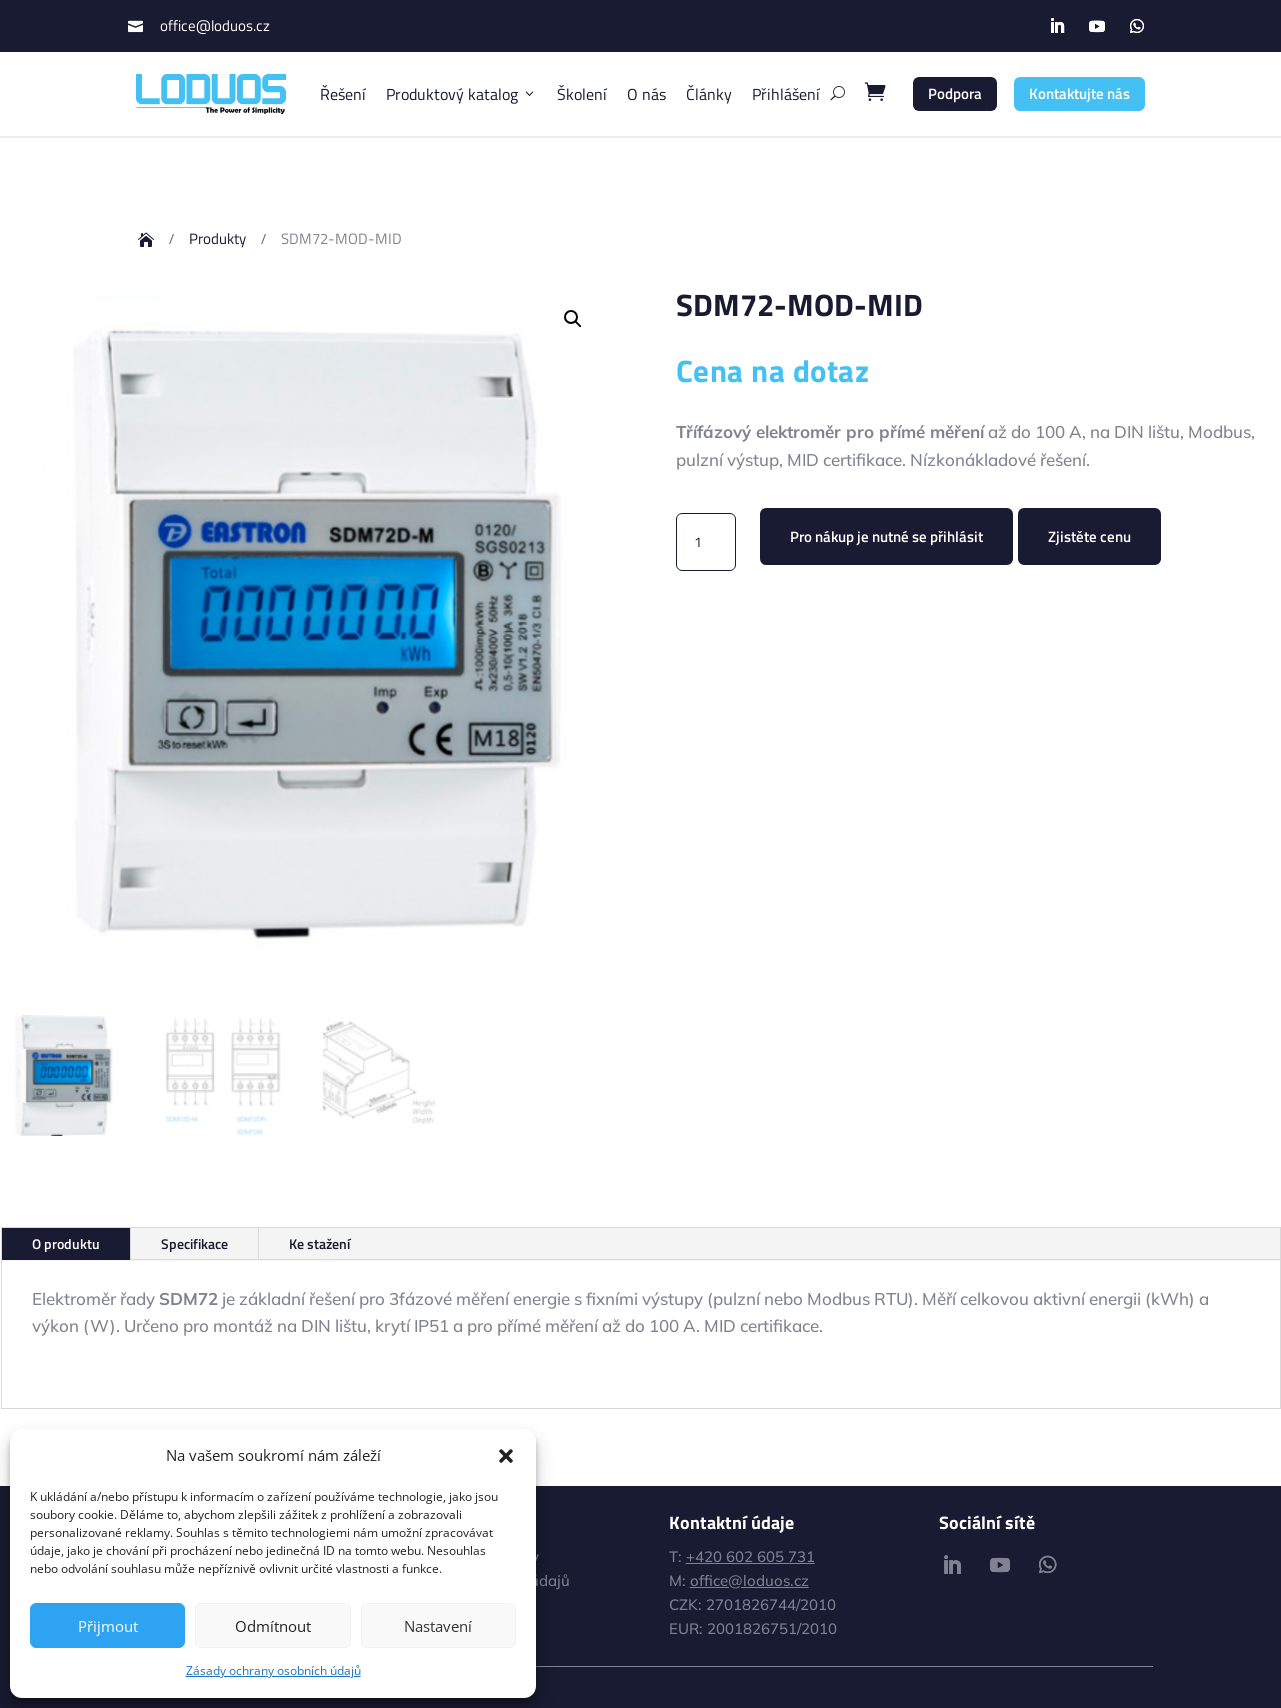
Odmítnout (273, 1626)
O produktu (66, 1243)
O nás (646, 94)
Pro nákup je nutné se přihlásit (886, 536)
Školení (582, 94)
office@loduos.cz (215, 25)
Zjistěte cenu (1089, 536)
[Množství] (706, 542)
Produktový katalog (461, 94)
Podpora (955, 93)
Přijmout (108, 1626)
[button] (506, 1456)
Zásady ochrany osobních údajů (273, 1670)
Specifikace (194, 1243)
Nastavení (438, 1626)
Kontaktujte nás (1079, 93)
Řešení (343, 94)
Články (709, 94)
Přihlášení (786, 94)
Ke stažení (319, 1243)
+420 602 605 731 (750, 1556)
